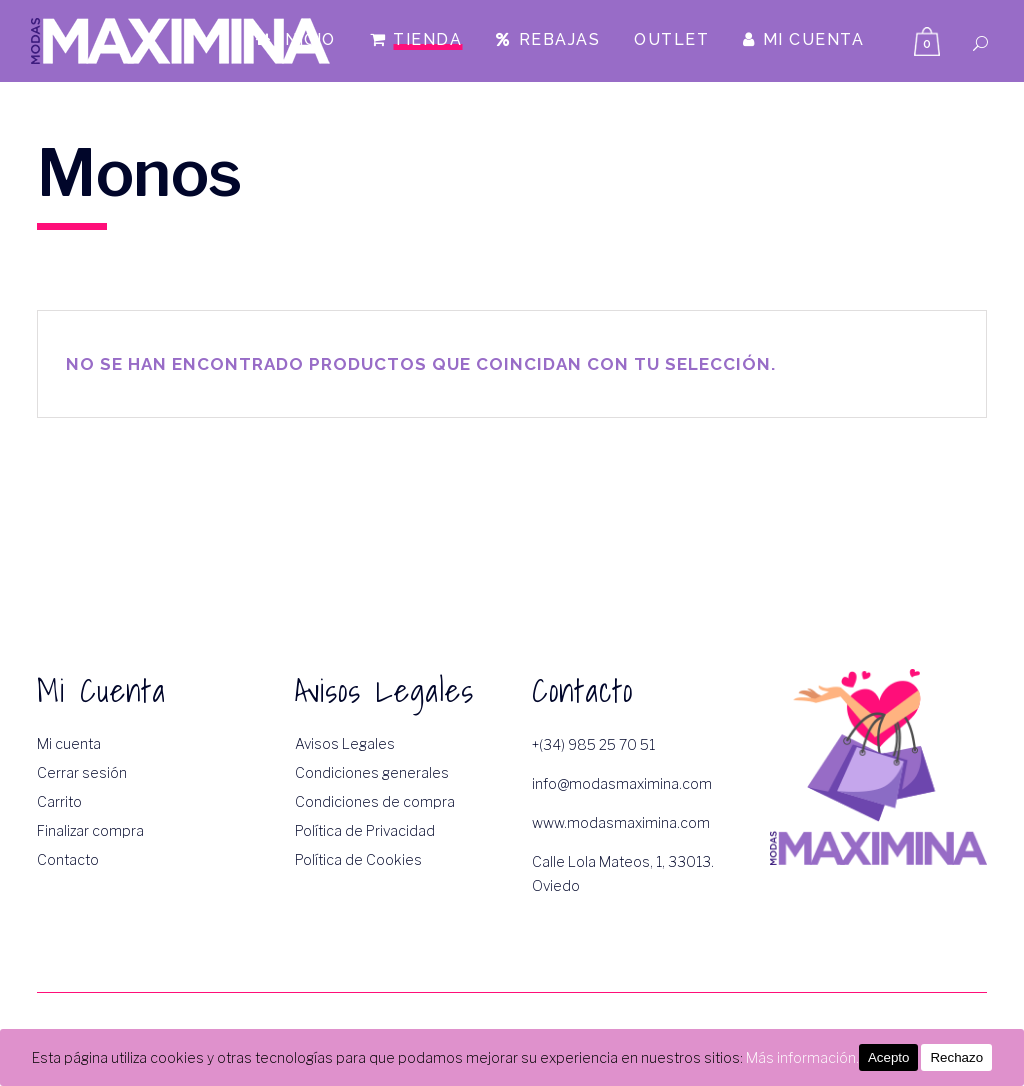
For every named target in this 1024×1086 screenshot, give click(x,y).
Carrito (59, 801)
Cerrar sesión (82, 772)
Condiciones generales (372, 772)
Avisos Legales (345, 743)
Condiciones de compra (375, 801)
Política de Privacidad (365, 830)
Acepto (889, 1057)
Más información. (802, 1057)
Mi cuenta (69, 743)
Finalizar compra (90, 830)
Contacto (68, 859)
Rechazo (956, 1057)
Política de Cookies (358, 859)
